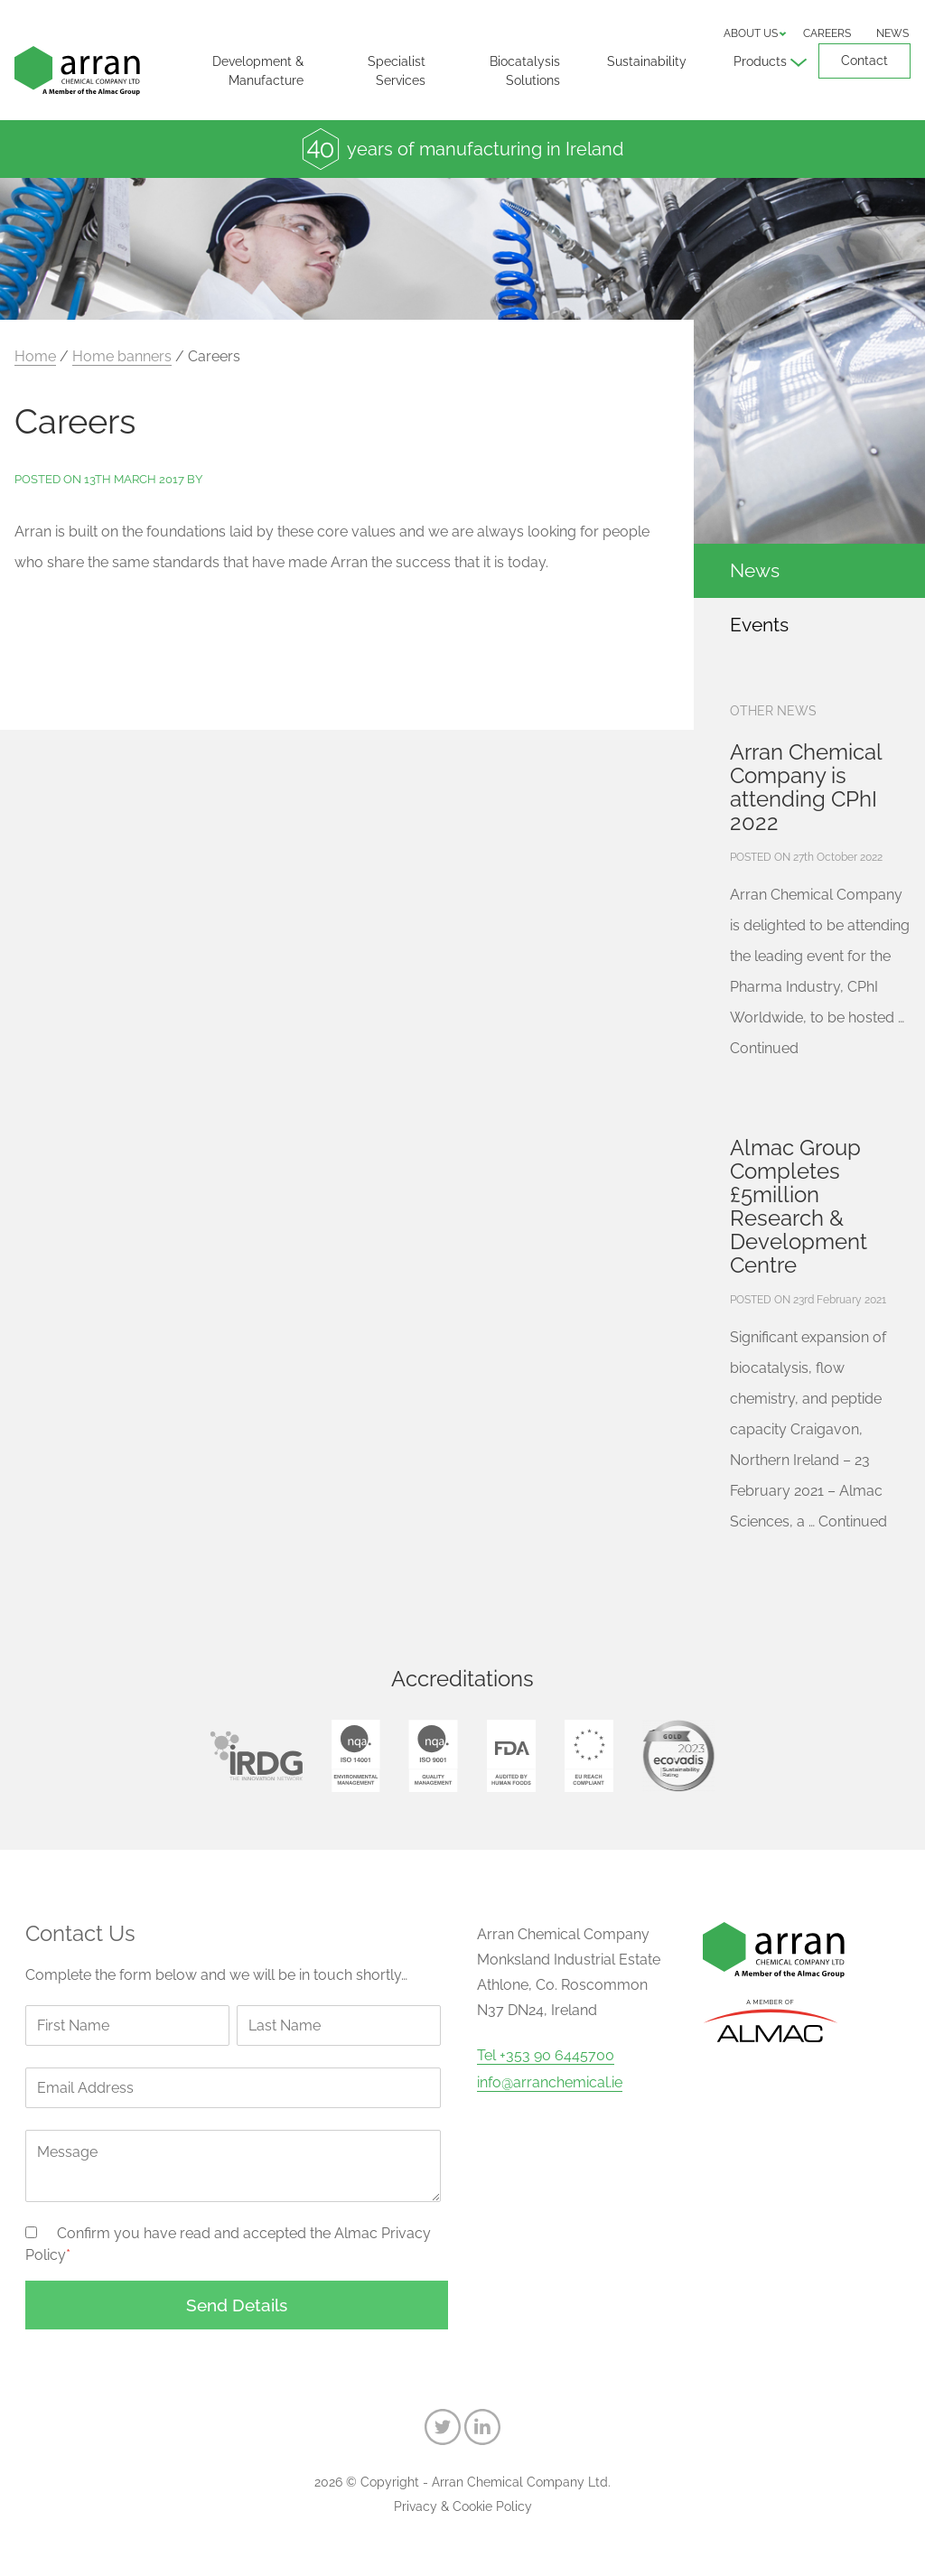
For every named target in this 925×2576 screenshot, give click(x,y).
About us (751, 33)
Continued (764, 1048)
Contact (864, 60)
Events (759, 624)
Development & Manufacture (258, 71)
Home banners (122, 356)
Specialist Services (396, 71)
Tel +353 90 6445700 (545, 2056)
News (892, 33)
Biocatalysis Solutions (525, 71)
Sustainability (647, 61)
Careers (827, 33)
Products (760, 61)
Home (35, 356)
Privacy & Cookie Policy (463, 2506)
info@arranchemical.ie (549, 2083)
